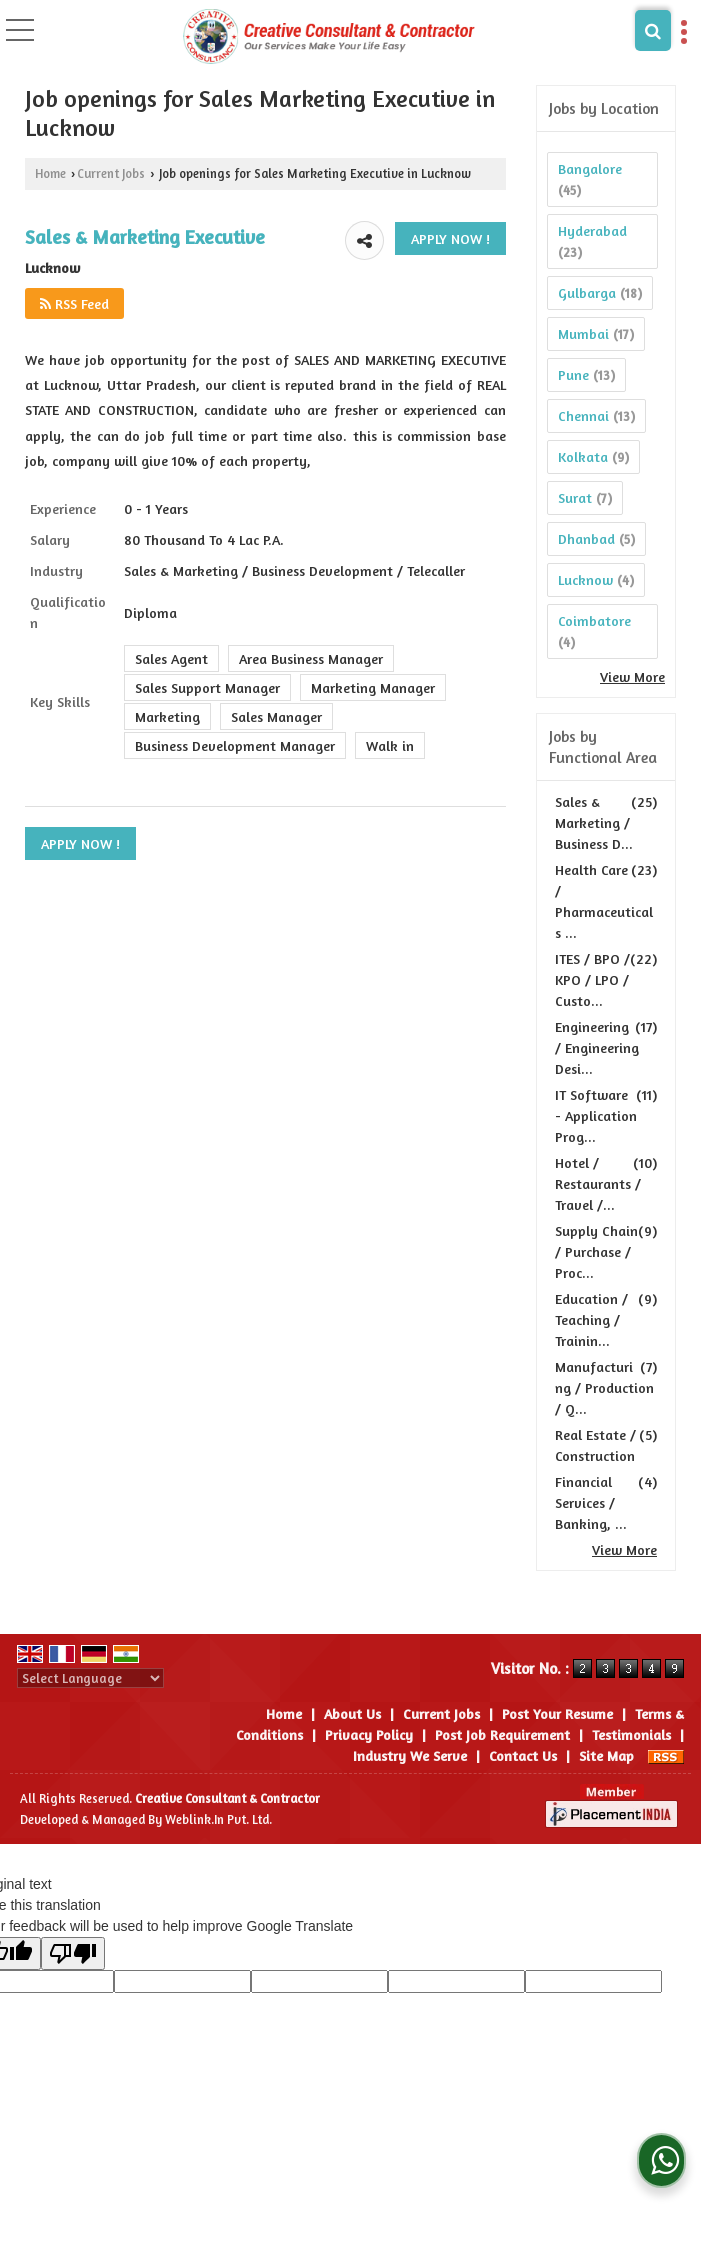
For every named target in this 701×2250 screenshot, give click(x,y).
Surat (575, 497)
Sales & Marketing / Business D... (594, 822)
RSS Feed (74, 303)
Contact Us (523, 1755)
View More (632, 676)
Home (50, 173)
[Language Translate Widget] (90, 1678)
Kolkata (583, 456)
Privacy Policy (369, 1734)
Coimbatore (594, 620)
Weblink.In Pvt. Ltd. (218, 1819)
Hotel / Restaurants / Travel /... (598, 1183)
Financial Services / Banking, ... (591, 1502)
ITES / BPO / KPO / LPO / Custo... (592, 979)
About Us (352, 1713)
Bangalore (590, 168)
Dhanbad (586, 538)
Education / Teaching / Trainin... (591, 1319)
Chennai (583, 415)
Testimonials (631, 1734)
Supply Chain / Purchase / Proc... (596, 1251)
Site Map (606, 1755)
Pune (573, 374)
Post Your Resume (557, 1713)
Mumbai (583, 333)
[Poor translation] (73, 1953)
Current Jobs (111, 173)
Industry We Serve (410, 1755)
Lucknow (585, 579)
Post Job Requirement (502, 1734)
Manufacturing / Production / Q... (604, 1387)
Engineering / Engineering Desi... (597, 1047)
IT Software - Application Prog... (596, 1115)
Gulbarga (587, 292)
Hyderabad (592, 230)
